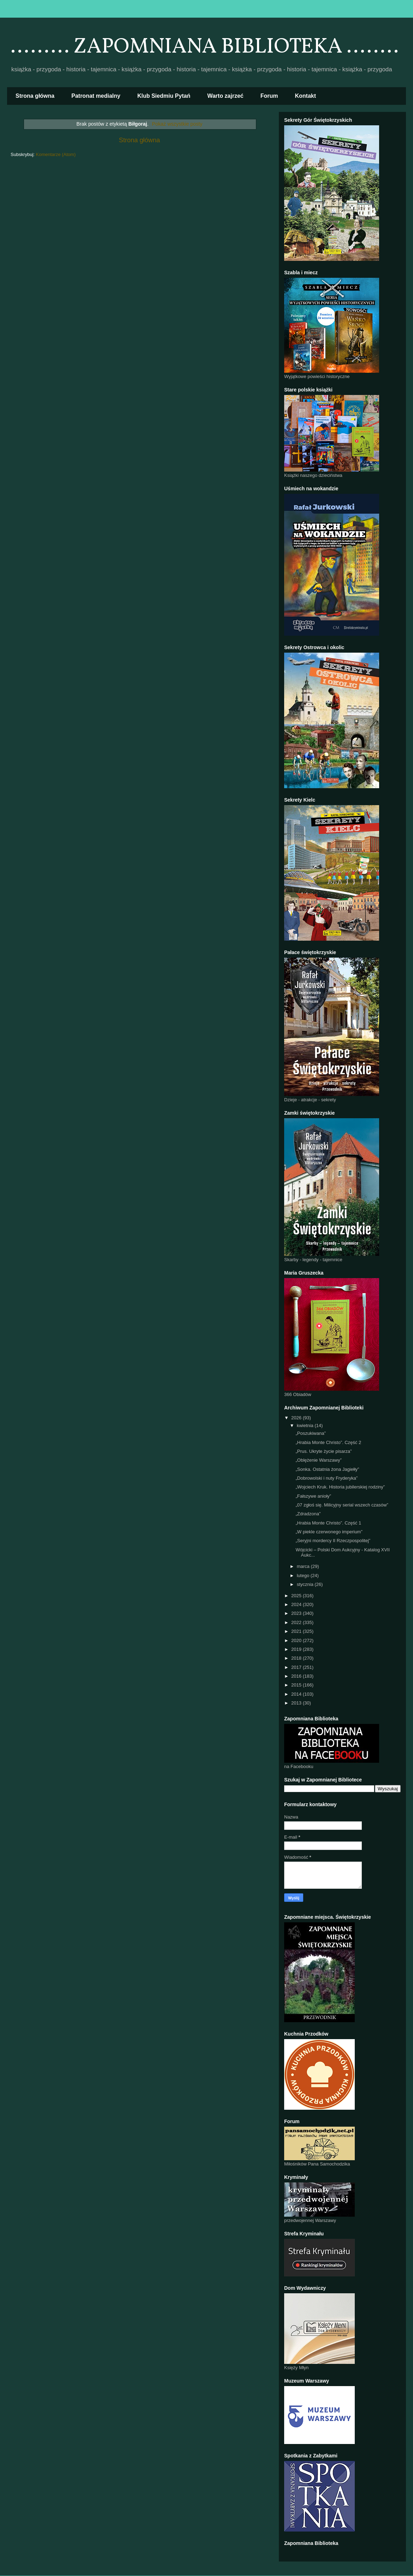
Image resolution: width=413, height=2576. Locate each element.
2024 (297, 1604)
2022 (297, 1622)
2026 (297, 1417)
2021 (297, 1631)
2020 (297, 1640)
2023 (297, 1613)
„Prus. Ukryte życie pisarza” (323, 1451)
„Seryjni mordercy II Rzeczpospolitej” (332, 1540)
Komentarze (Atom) (56, 154)
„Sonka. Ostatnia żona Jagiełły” (327, 1469)
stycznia (306, 1584)
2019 (297, 1649)
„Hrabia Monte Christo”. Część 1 (328, 1523)
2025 (297, 1595)
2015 (297, 1685)
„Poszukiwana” (310, 1433)
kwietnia (306, 1425)
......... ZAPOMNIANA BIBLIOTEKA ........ (205, 47)
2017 (297, 1667)
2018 (297, 1658)
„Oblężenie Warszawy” (318, 1460)
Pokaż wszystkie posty (177, 124)
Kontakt (305, 96)
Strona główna (35, 96)
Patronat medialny (95, 96)
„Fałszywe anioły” (313, 1496)
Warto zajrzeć (225, 96)
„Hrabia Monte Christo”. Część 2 (328, 1442)
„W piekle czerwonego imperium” (328, 1531)
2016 (297, 1676)
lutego (304, 1575)
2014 (297, 1694)
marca (304, 1566)
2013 (297, 1703)
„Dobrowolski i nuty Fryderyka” (326, 1478)
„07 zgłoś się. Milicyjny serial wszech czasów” (341, 1505)
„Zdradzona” (308, 1513)
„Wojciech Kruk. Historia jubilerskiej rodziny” (340, 1487)
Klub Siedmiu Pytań (163, 96)
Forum (269, 96)
